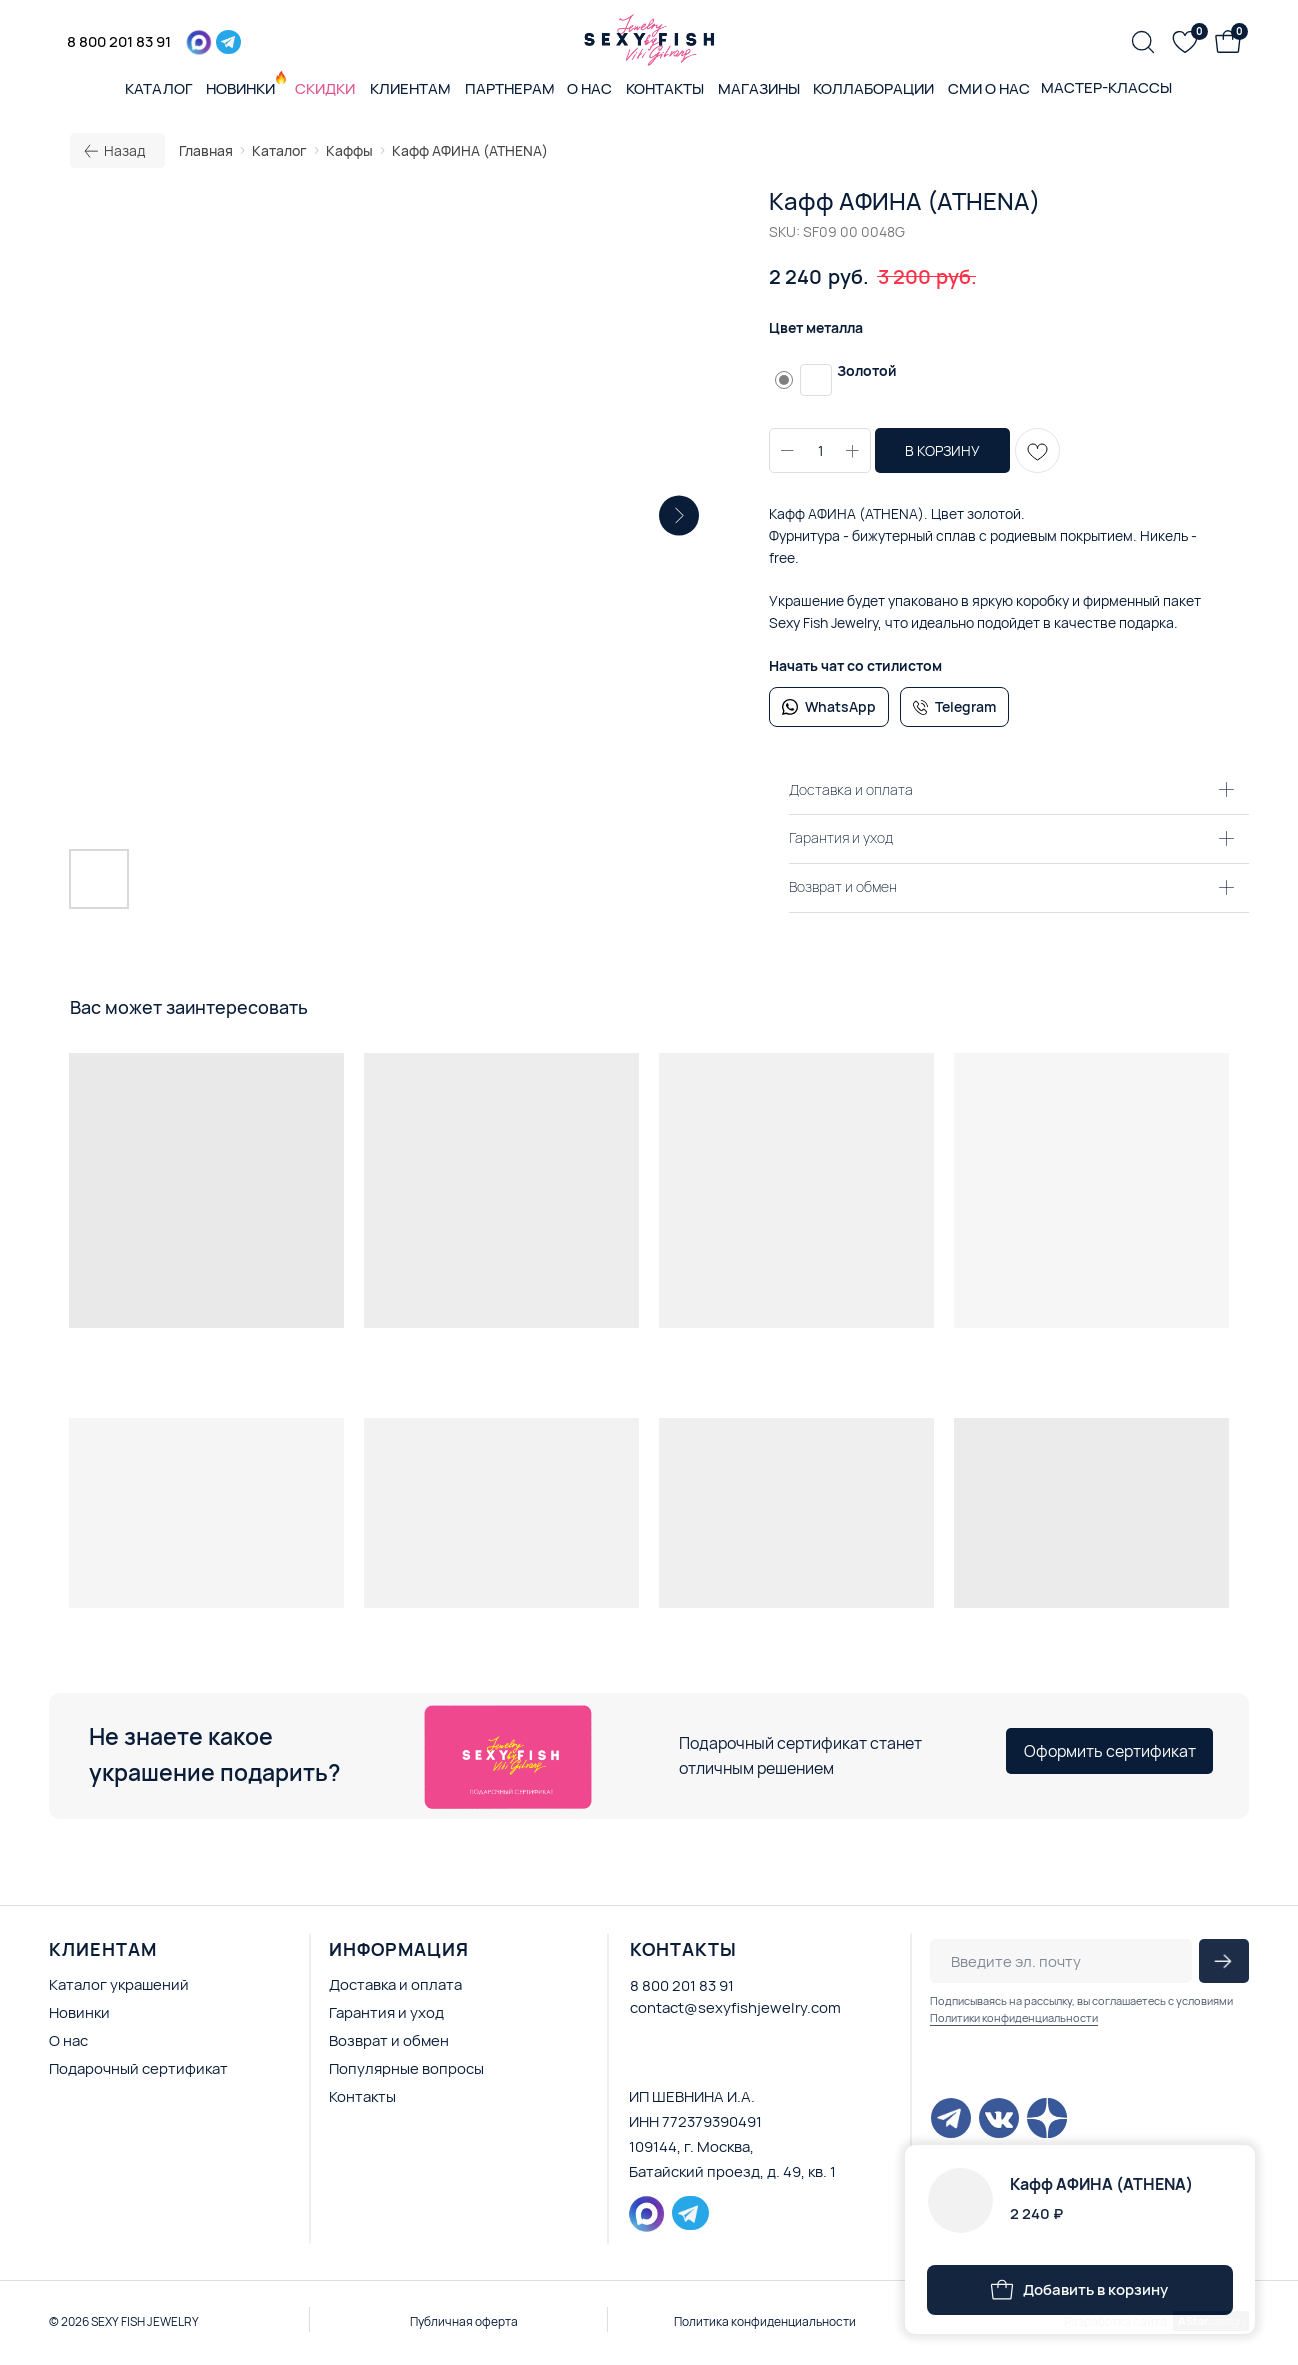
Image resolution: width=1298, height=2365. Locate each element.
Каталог (279, 150)
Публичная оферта (464, 2321)
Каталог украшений (119, 1984)
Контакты (362, 2096)
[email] (1061, 1961)
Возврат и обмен (389, 2040)
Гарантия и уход (386, 2012)
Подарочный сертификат (138, 2068)
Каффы (349, 150)
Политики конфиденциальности (1014, 2017)
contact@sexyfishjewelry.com (735, 2007)
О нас (68, 2040)
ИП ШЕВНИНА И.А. (692, 2096)
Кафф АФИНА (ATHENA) (470, 150)
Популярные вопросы (406, 2068)
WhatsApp (840, 706)
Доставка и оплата (395, 1984)
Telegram (965, 706)
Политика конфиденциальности (765, 2321)
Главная (206, 150)
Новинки (79, 2012)
